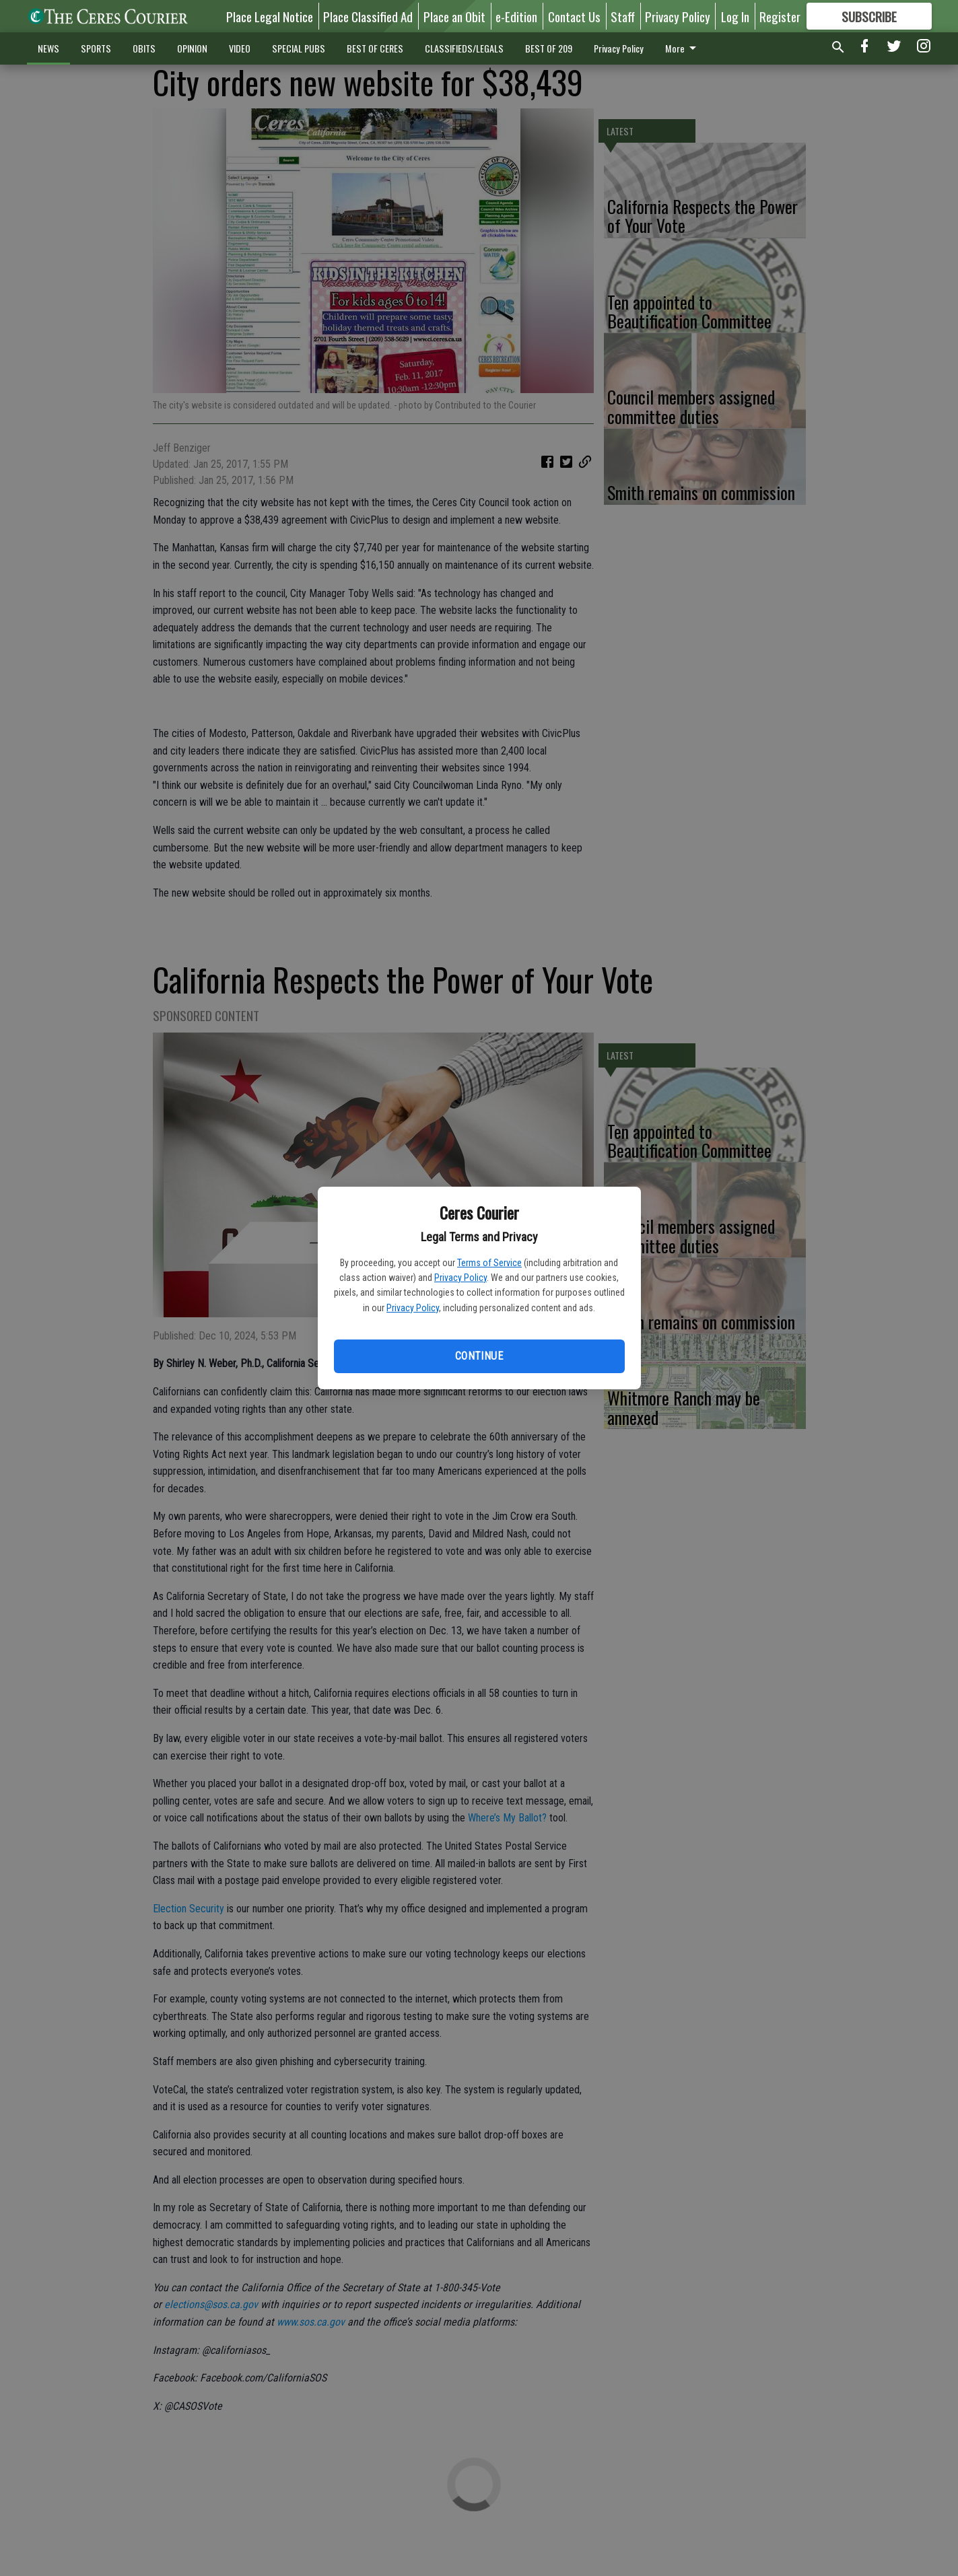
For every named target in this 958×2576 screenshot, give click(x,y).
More (683, 48)
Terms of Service (489, 1262)
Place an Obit (454, 16)
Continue (479, 1356)
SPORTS (96, 48)
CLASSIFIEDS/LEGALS (464, 48)
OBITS (144, 48)
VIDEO (239, 48)
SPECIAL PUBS (298, 48)
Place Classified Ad (368, 16)
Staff (623, 16)
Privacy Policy (460, 1277)
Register (779, 16)
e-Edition (516, 16)
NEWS (48, 48)
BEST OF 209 (548, 48)
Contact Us (574, 16)
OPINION (192, 48)
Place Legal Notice (269, 16)
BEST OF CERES (375, 48)
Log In (735, 16)
